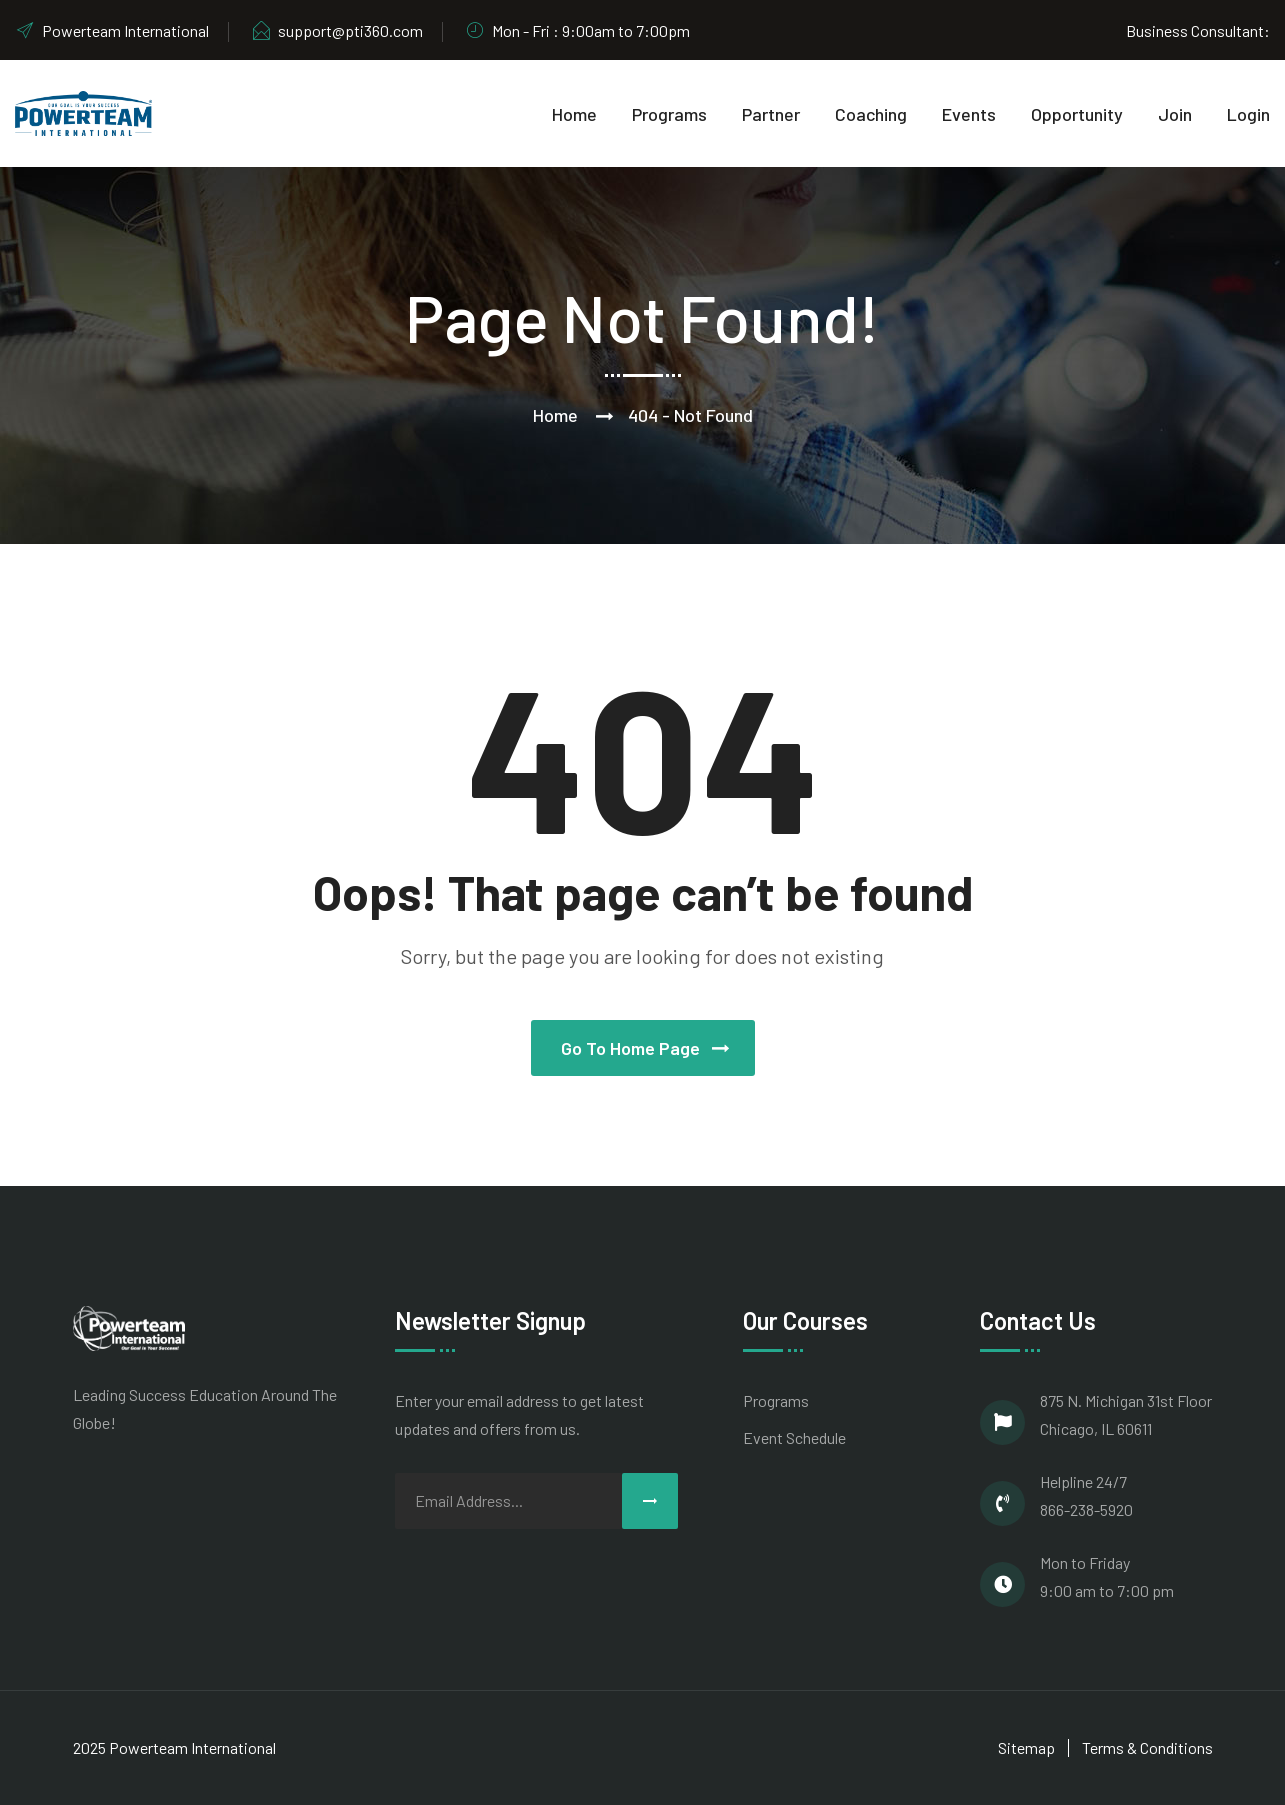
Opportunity (1077, 114)
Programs (669, 114)
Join (1175, 114)
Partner (771, 114)
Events (969, 114)
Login (1248, 114)
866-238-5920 (1086, 1509)
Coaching (871, 114)
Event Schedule (794, 1437)
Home (574, 114)
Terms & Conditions (1147, 1747)
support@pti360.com (337, 30)
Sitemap (1026, 1747)
